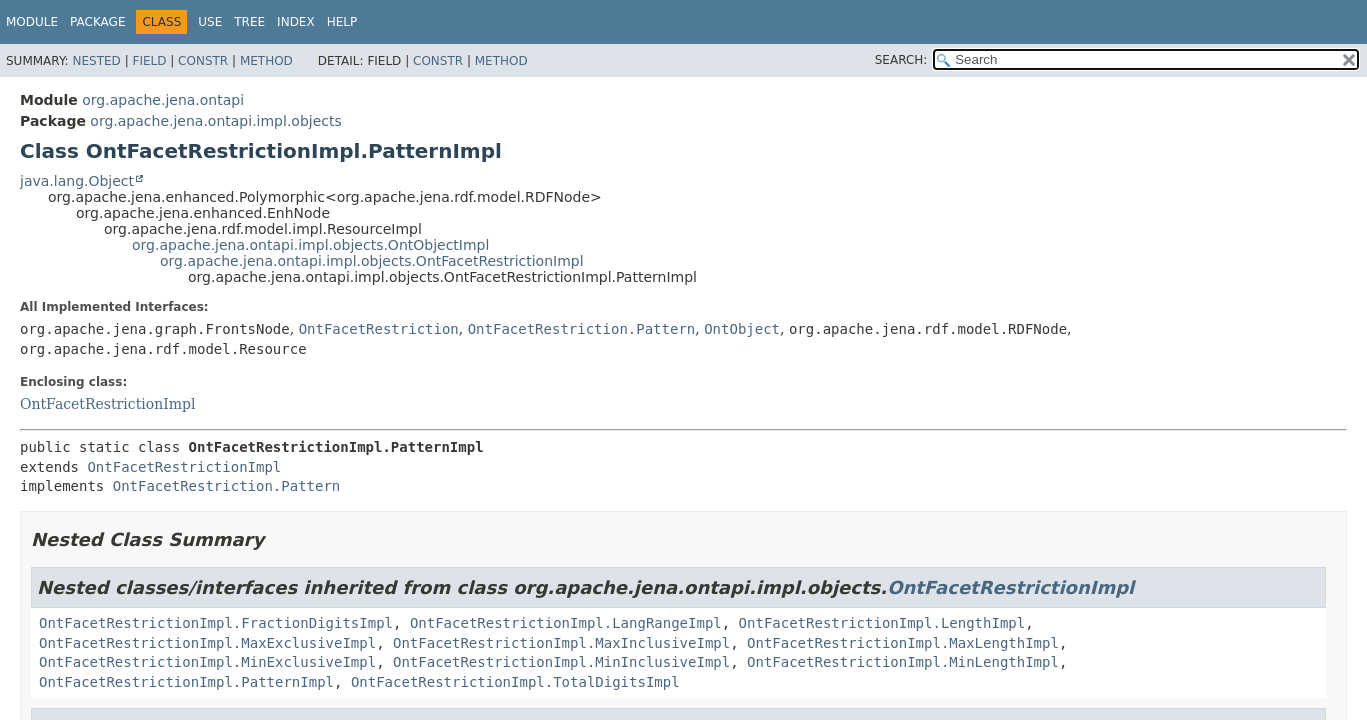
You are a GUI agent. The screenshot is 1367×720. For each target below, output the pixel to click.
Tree (249, 22)
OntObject (742, 329)
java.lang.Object (77, 181)
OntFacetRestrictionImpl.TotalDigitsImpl (515, 682)
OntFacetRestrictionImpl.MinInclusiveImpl (561, 662)
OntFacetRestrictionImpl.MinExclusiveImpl (207, 662)
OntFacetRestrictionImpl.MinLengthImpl (903, 662)
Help (342, 22)
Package (97, 22)
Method (266, 61)
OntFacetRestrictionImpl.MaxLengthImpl (903, 643)
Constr (203, 61)
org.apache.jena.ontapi (163, 100)
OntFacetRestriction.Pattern (582, 329)
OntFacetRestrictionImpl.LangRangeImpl (566, 623)
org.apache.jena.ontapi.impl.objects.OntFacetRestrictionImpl (372, 261)
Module (32, 22)
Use (210, 22)
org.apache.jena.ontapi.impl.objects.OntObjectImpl (310, 245)
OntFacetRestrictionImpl (107, 404)
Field (149, 61)
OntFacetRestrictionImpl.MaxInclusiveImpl (561, 643)
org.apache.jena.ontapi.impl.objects (215, 121)
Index (296, 22)
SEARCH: (901, 60)
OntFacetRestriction (379, 329)
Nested (96, 61)
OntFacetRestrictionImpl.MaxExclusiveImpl (207, 643)
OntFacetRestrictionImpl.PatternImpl (186, 682)
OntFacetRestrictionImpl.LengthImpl (882, 623)
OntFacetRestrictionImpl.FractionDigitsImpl (216, 623)
